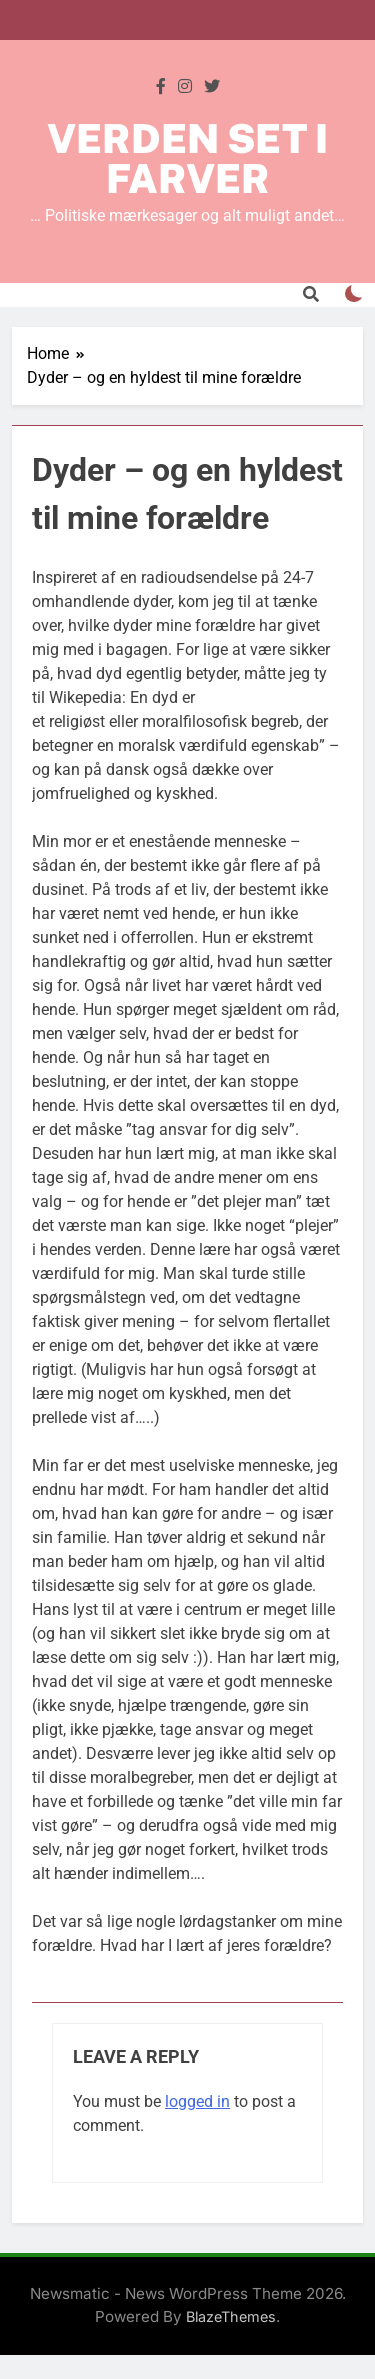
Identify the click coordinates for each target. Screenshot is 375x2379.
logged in (197, 2101)
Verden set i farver (187, 158)
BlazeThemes (231, 2316)
